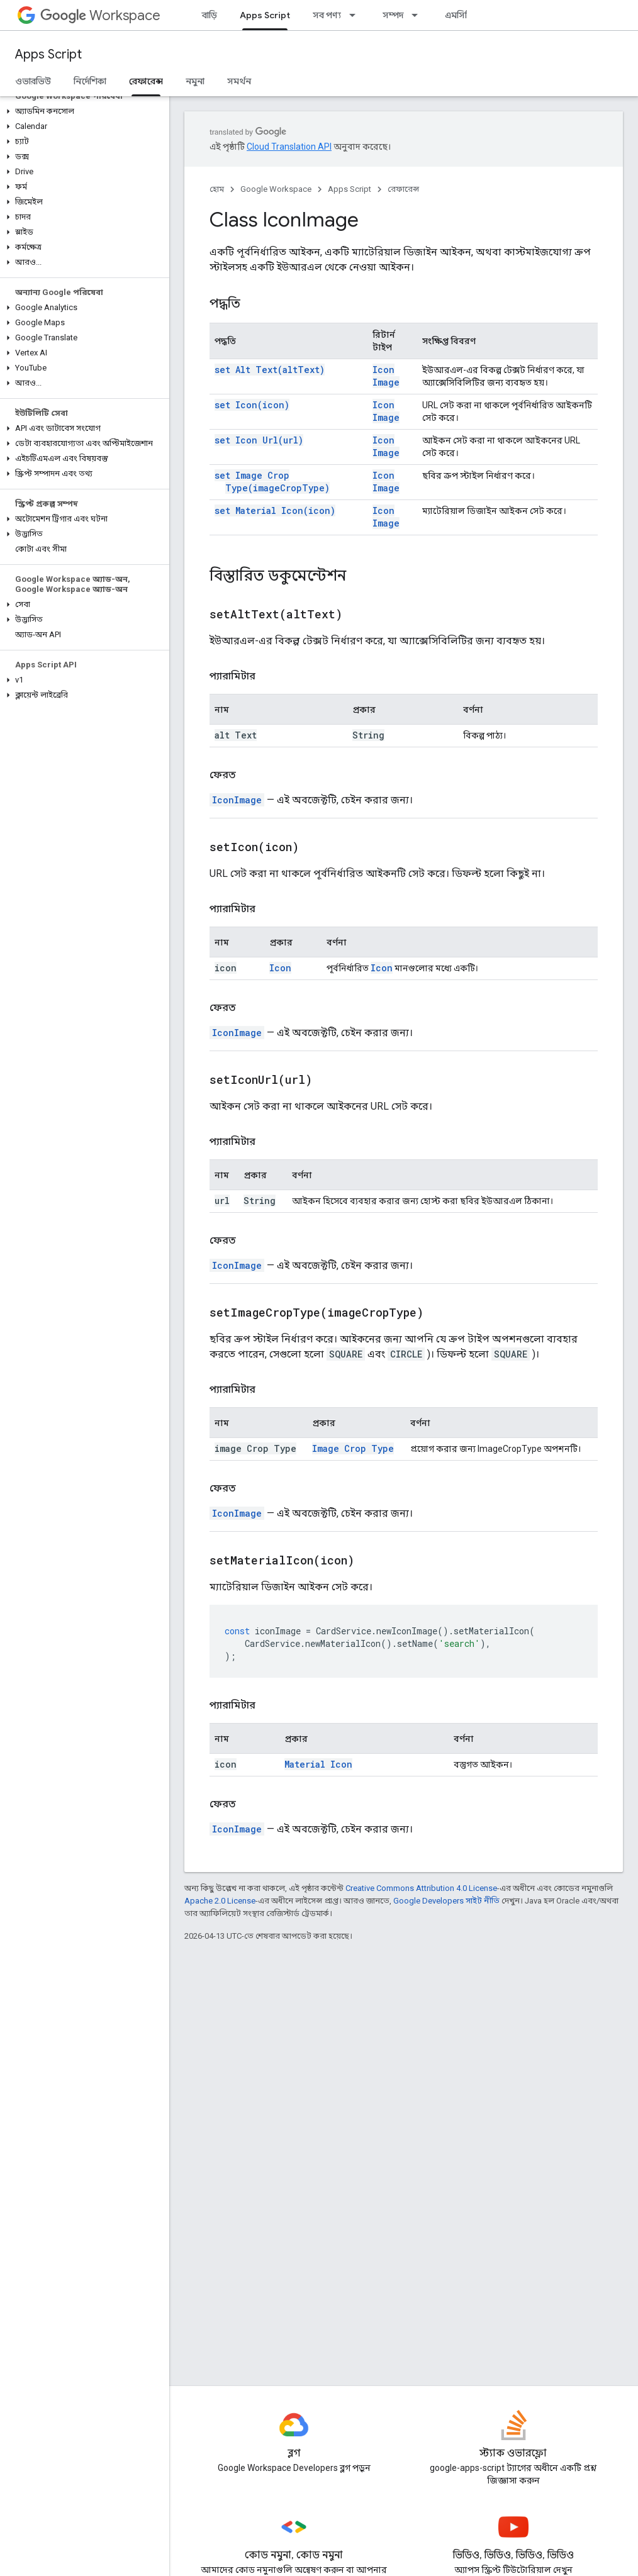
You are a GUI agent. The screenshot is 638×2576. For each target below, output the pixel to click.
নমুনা (195, 81)
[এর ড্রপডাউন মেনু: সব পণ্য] (356, 15)
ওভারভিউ (33, 81)
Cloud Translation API (289, 147)
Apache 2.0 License (219, 1900)
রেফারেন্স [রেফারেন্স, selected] (146, 81)
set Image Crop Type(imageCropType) (272, 481)
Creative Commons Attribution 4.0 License (421, 1888)
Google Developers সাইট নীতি (446, 1900)
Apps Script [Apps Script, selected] (265, 15)
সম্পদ (393, 15)
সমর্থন (239, 81)
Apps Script (48, 54)
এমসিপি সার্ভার (471, 15)
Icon (280, 968)
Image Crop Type (353, 1448)
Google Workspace (275, 189)
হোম (217, 189)
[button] (82, 111)
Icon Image (386, 376)
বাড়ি (209, 15)
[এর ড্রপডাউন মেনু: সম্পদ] (418, 15)
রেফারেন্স (403, 189)
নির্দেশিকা (90, 81)
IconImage (237, 800)
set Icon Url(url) (259, 440)
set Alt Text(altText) (270, 370)
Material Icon (318, 1764)
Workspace (100, 15)
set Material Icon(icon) (275, 510)
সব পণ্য (327, 15)
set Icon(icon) (252, 405)
